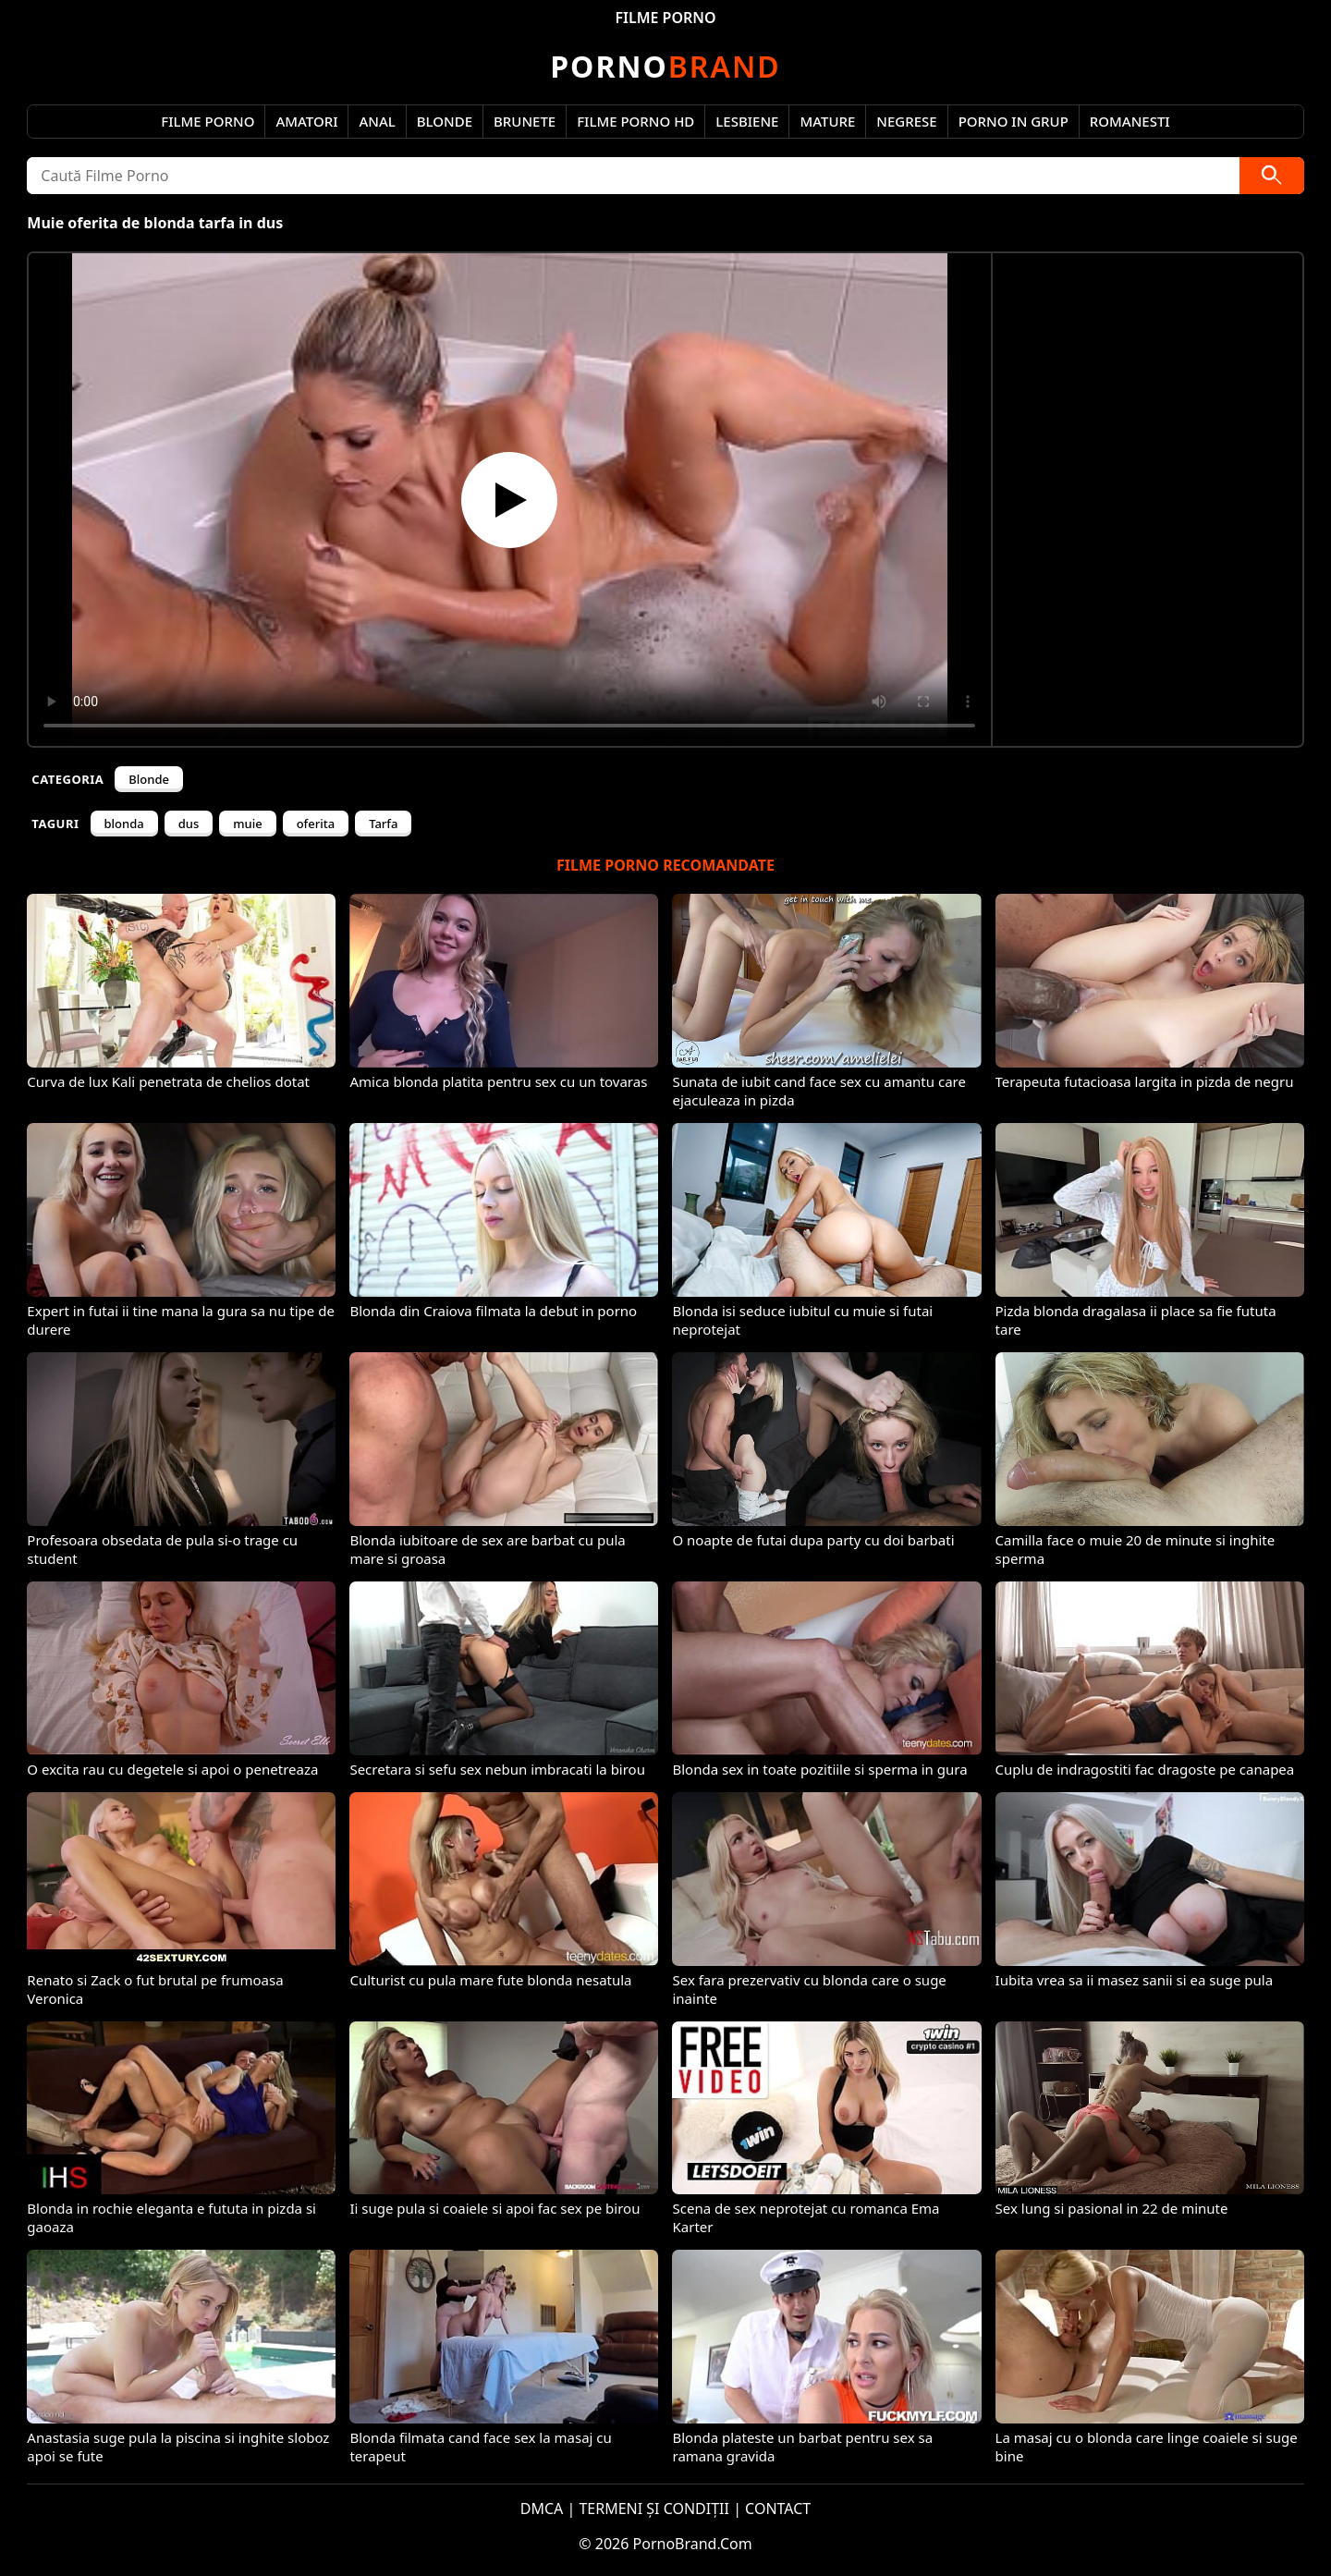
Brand (665, 66)
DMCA (542, 2508)
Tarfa (383, 823)
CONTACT (778, 2508)
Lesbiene (746, 121)
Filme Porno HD (635, 121)
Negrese (906, 121)
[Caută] (1271, 175)
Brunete (525, 121)
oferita (316, 823)
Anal (377, 121)
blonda (124, 823)
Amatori (306, 121)
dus (189, 823)
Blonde (444, 121)
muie (247, 823)
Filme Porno (207, 121)
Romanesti (1130, 121)
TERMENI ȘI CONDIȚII (654, 2508)
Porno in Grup (1013, 121)
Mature (827, 121)
